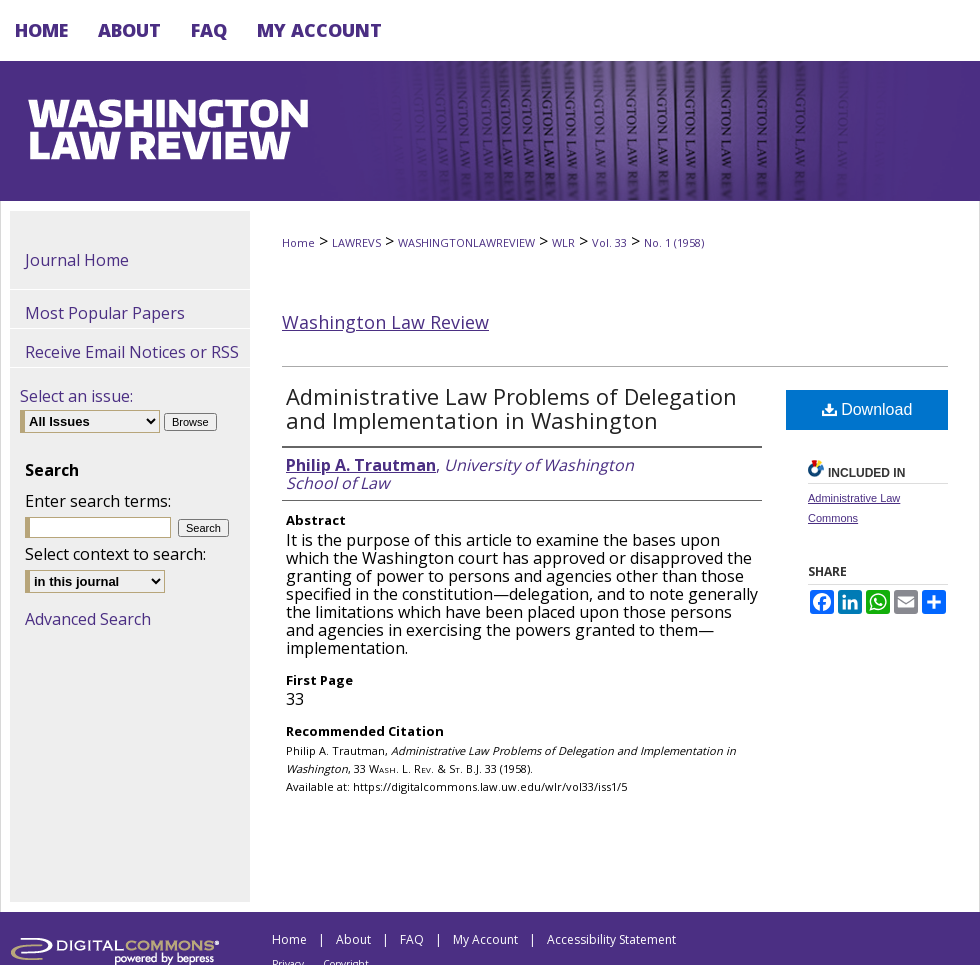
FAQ (412, 939)
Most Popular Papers (105, 313)
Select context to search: (115, 554)
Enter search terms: (98, 501)
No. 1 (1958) (674, 242)
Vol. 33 (609, 242)
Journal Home (77, 260)
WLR (563, 242)
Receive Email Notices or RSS (132, 352)
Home (298, 242)
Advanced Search (88, 619)
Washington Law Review (385, 322)
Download (867, 409)
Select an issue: (76, 396)
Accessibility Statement (611, 939)
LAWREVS (356, 242)
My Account (485, 939)
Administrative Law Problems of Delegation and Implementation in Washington (511, 408)
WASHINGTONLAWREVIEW (466, 242)
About (353, 939)
